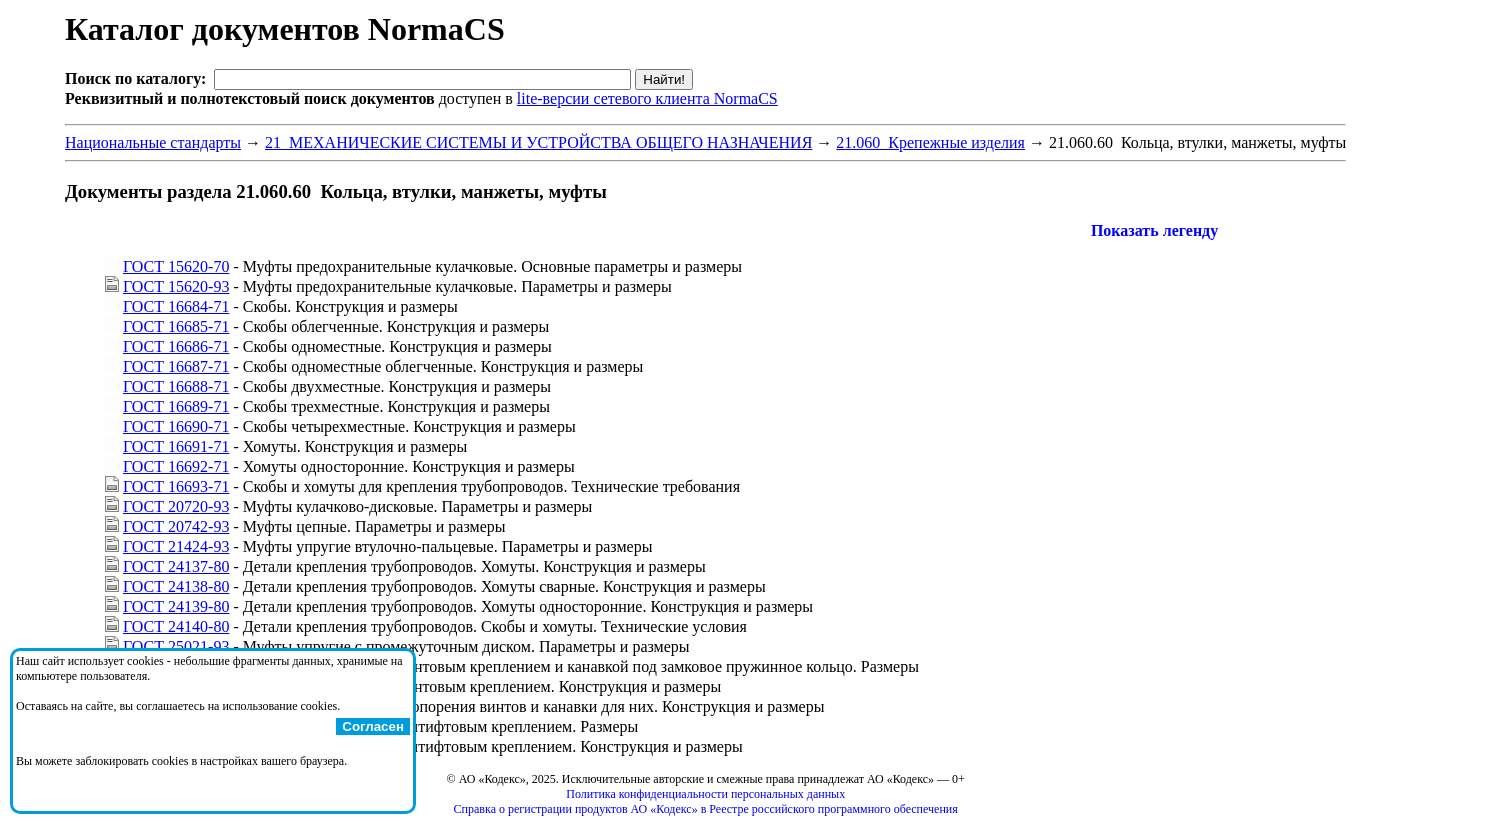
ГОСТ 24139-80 (176, 606)
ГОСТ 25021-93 (176, 646)
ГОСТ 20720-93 (176, 506)
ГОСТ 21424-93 (176, 546)
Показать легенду (1154, 230)
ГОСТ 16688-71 (176, 386)
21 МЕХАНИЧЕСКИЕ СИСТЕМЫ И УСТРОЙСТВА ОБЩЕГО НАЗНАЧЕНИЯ (538, 142)
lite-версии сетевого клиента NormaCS (647, 98)
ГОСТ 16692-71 (176, 466)
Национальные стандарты (153, 142)
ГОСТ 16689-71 (176, 406)
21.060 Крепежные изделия (930, 142)
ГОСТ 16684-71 (176, 306)
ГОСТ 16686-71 (176, 346)
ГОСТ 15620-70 (176, 266)
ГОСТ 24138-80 (176, 586)
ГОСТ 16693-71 (176, 486)
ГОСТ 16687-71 (176, 366)
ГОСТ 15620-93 (176, 286)
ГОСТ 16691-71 (176, 446)
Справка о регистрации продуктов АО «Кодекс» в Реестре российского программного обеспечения (706, 809)
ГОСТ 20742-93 (176, 526)
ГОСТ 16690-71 (176, 426)
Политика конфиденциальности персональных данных (705, 794)
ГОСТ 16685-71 (176, 326)
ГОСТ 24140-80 (176, 626)
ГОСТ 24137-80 (176, 566)
